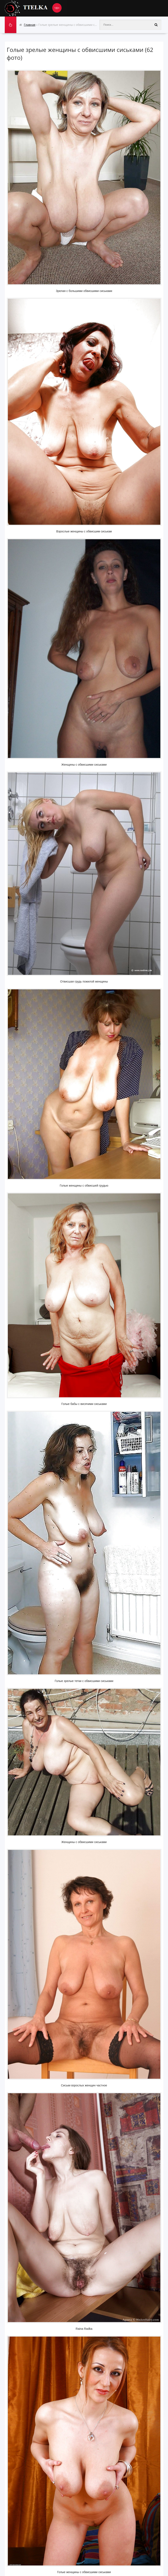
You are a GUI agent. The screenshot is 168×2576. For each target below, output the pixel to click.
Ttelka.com (36, 8)
